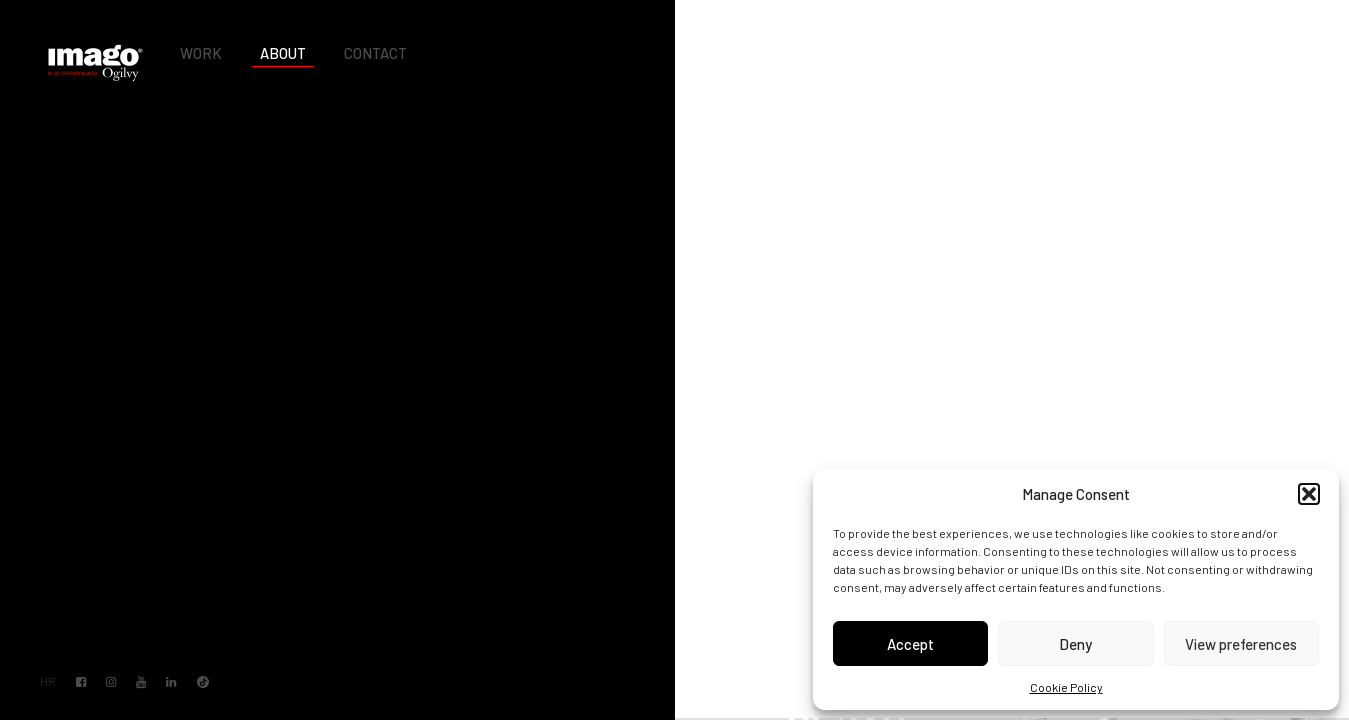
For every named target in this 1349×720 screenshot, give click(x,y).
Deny (1075, 644)
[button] (1309, 494)
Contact (375, 53)
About (283, 53)
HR (47, 681)
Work (201, 53)
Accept (910, 644)
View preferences (1241, 644)
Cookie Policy (1066, 687)
